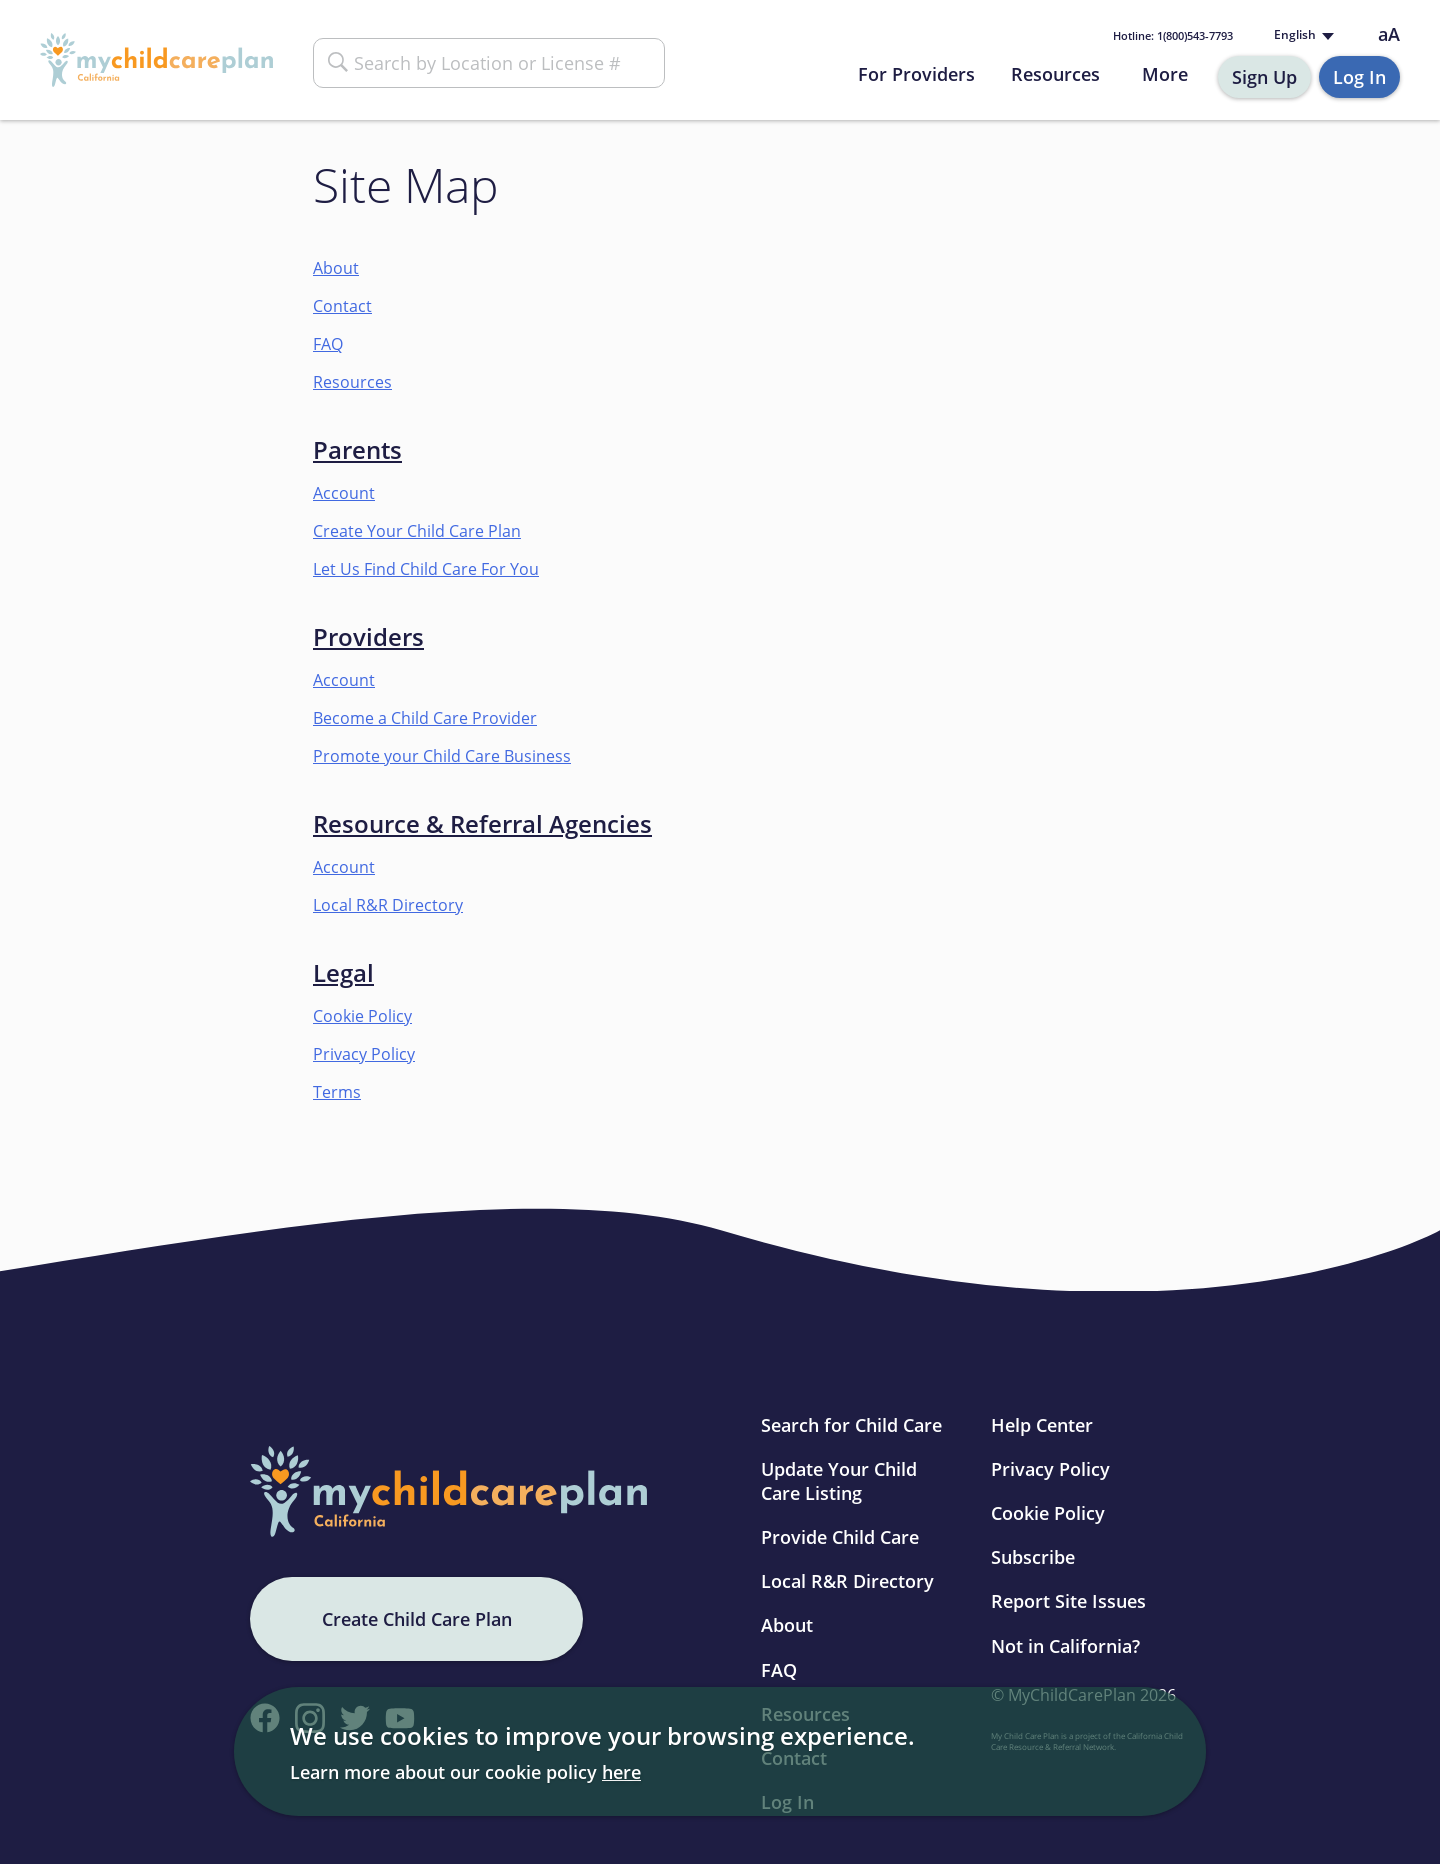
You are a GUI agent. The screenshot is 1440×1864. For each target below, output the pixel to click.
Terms (337, 1092)
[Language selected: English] (1302, 35)
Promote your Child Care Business (442, 756)
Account (344, 493)
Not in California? (1065, 1646)
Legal (343, 972)
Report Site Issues (1068, 1601)
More (1165, 74)
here (621, 1772)
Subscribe (1033, 1557)
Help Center (1042, 1425)
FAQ (328, 344)
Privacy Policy (364, 1054)
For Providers (916, 74)
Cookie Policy (362, 1016)
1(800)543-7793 (1173, 35)
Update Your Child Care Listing (839, 1481)
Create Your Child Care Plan (417, 531)
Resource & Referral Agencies (482, 823)
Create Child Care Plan (417, 1619)
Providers (368, 636)
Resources (1055, 74)
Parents (357, 449)
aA (1389, 34)
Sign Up (1264, 77)
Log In (1359, 77)
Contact (342, 306)
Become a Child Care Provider (425, 718)
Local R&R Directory (388, 905)
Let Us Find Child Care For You (426, 569)
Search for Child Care (851, 1425)
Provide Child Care (840, 1537)
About (336, 268)
